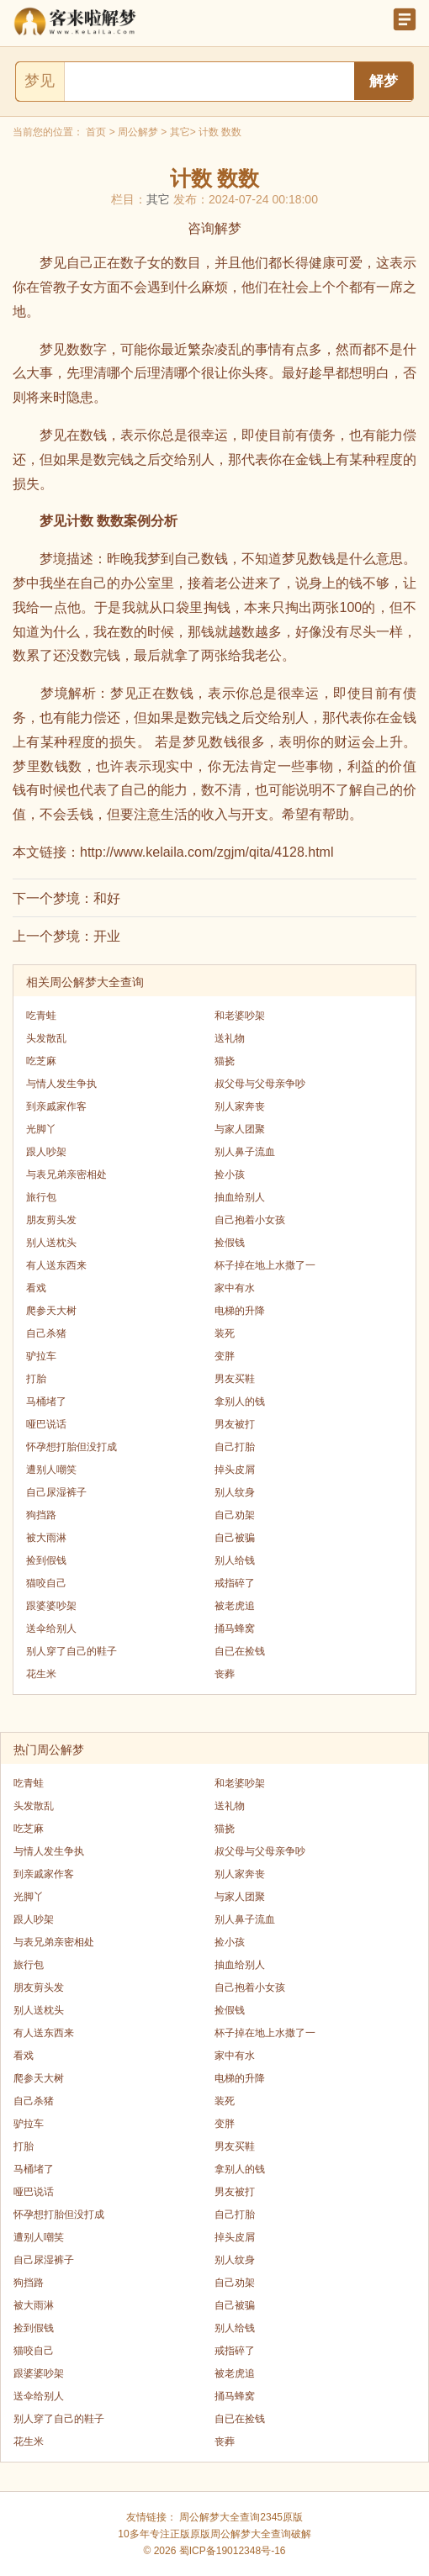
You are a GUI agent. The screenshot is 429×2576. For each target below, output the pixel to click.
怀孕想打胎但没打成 (71, 1447)
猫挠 (224, 1061)
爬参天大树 (51, 1311)
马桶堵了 (46, 1401)
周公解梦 (138, 132)
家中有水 (234, 1288)
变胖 (224, 1356)
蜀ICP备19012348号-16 (232, 2551)
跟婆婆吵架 (51, 1606)
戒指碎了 (234, 1583)
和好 (106, 898)
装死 (224, 1333)
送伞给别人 (51, 1628)
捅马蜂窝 (234, 1628)
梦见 (39, 80)
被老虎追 (234, 1606)
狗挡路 (41, 1515)
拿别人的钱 (239, 1401)
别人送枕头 (51, 1242)
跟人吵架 (46, 1152)
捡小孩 (229, 1174)
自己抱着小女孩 (249, 1220)
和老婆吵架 (239, 1015)
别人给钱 (234, 1560)
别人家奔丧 (239, 1106)
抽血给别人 (239, 1197)
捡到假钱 (46, 1560)
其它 (180, 132)
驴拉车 (41, 1356)
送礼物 (229, 1038)
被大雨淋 (46, 1538)
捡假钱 (229, 1242)
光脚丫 (41, 1129)
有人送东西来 (56, 1265)
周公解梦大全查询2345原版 (241, 2517)
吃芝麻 (41, 1061)
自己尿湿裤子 (56, 1492)
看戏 (36, 1288)
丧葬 (224, 1674)
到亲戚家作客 (56, 1106)
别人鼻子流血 (244, 1152)
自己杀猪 (46, 1333)
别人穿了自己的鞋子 (71, 1651)
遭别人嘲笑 (51, 1469)
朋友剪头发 (51, 1220)
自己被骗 (234, 1538)
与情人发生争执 (61, 1084)
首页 (96, 132)
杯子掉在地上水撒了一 (264, 1265)
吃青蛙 (41, 1015)
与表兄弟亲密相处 (66, 1174)
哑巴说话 (46, 1424)
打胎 (36, 1379)
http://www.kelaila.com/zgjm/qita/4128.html (206, 852)
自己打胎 (234, 1447)
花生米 (41, 1674)
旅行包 (41, 1197)
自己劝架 (234, 1515)
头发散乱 (46, 1038)
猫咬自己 (46, 1583)
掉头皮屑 (234, 1469)
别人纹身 (234, 1492)
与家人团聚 (239, 1129)
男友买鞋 (234, 1379)
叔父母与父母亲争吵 (259, 1084)
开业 (106, 936)
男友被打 (234, 1424)
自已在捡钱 (239, 1651)
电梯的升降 (239, 1311)
